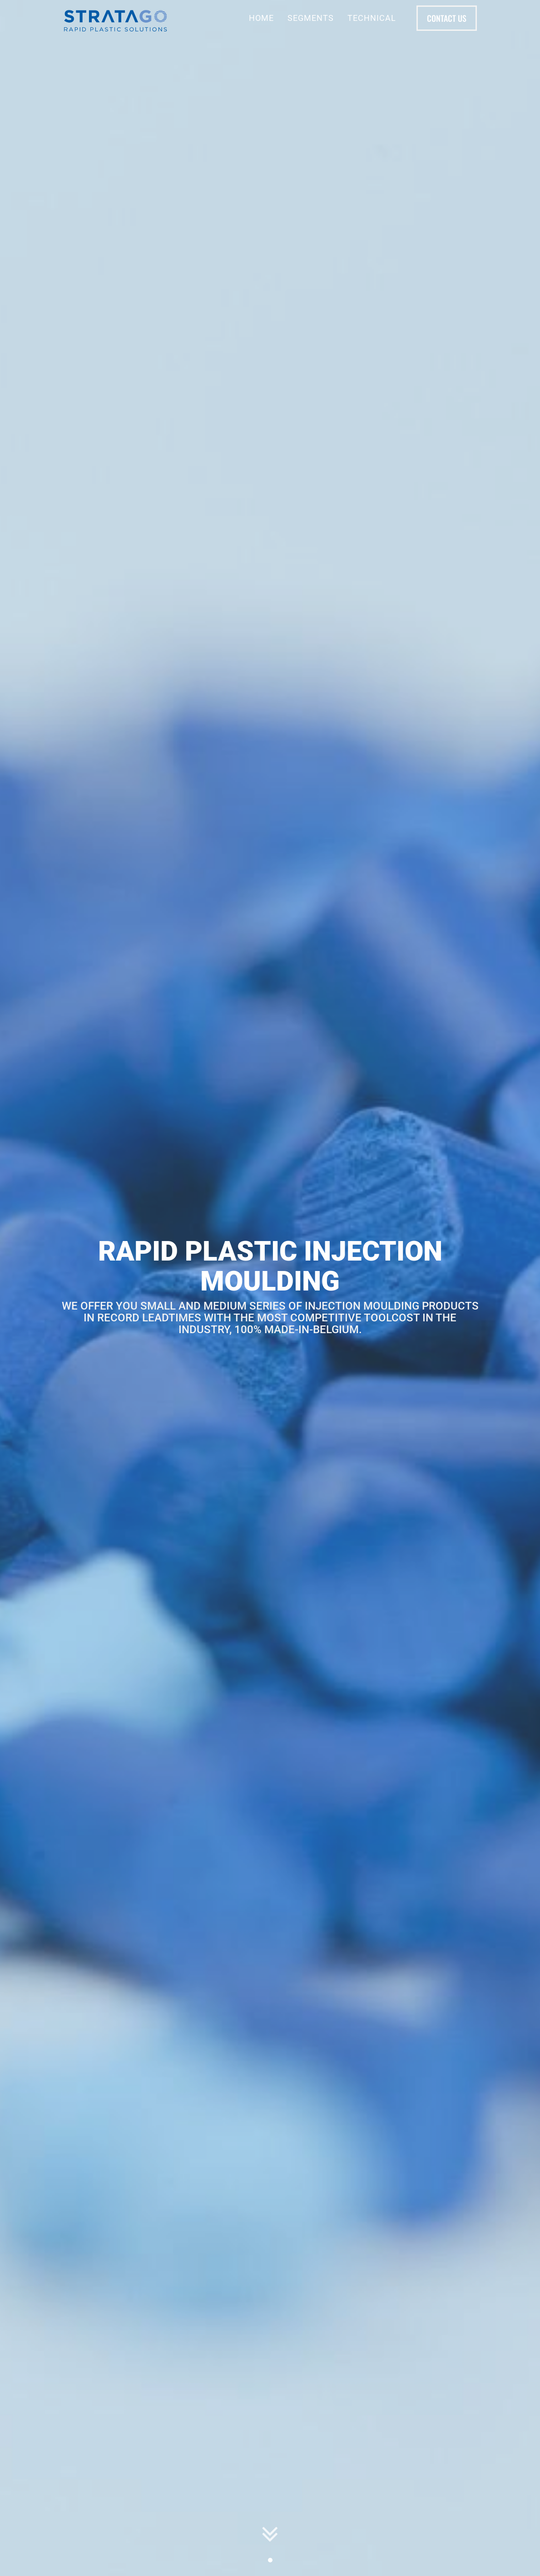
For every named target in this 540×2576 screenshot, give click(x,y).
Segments (310, 18)
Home (261, 18)
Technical (371, 18)
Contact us (446, 18)
